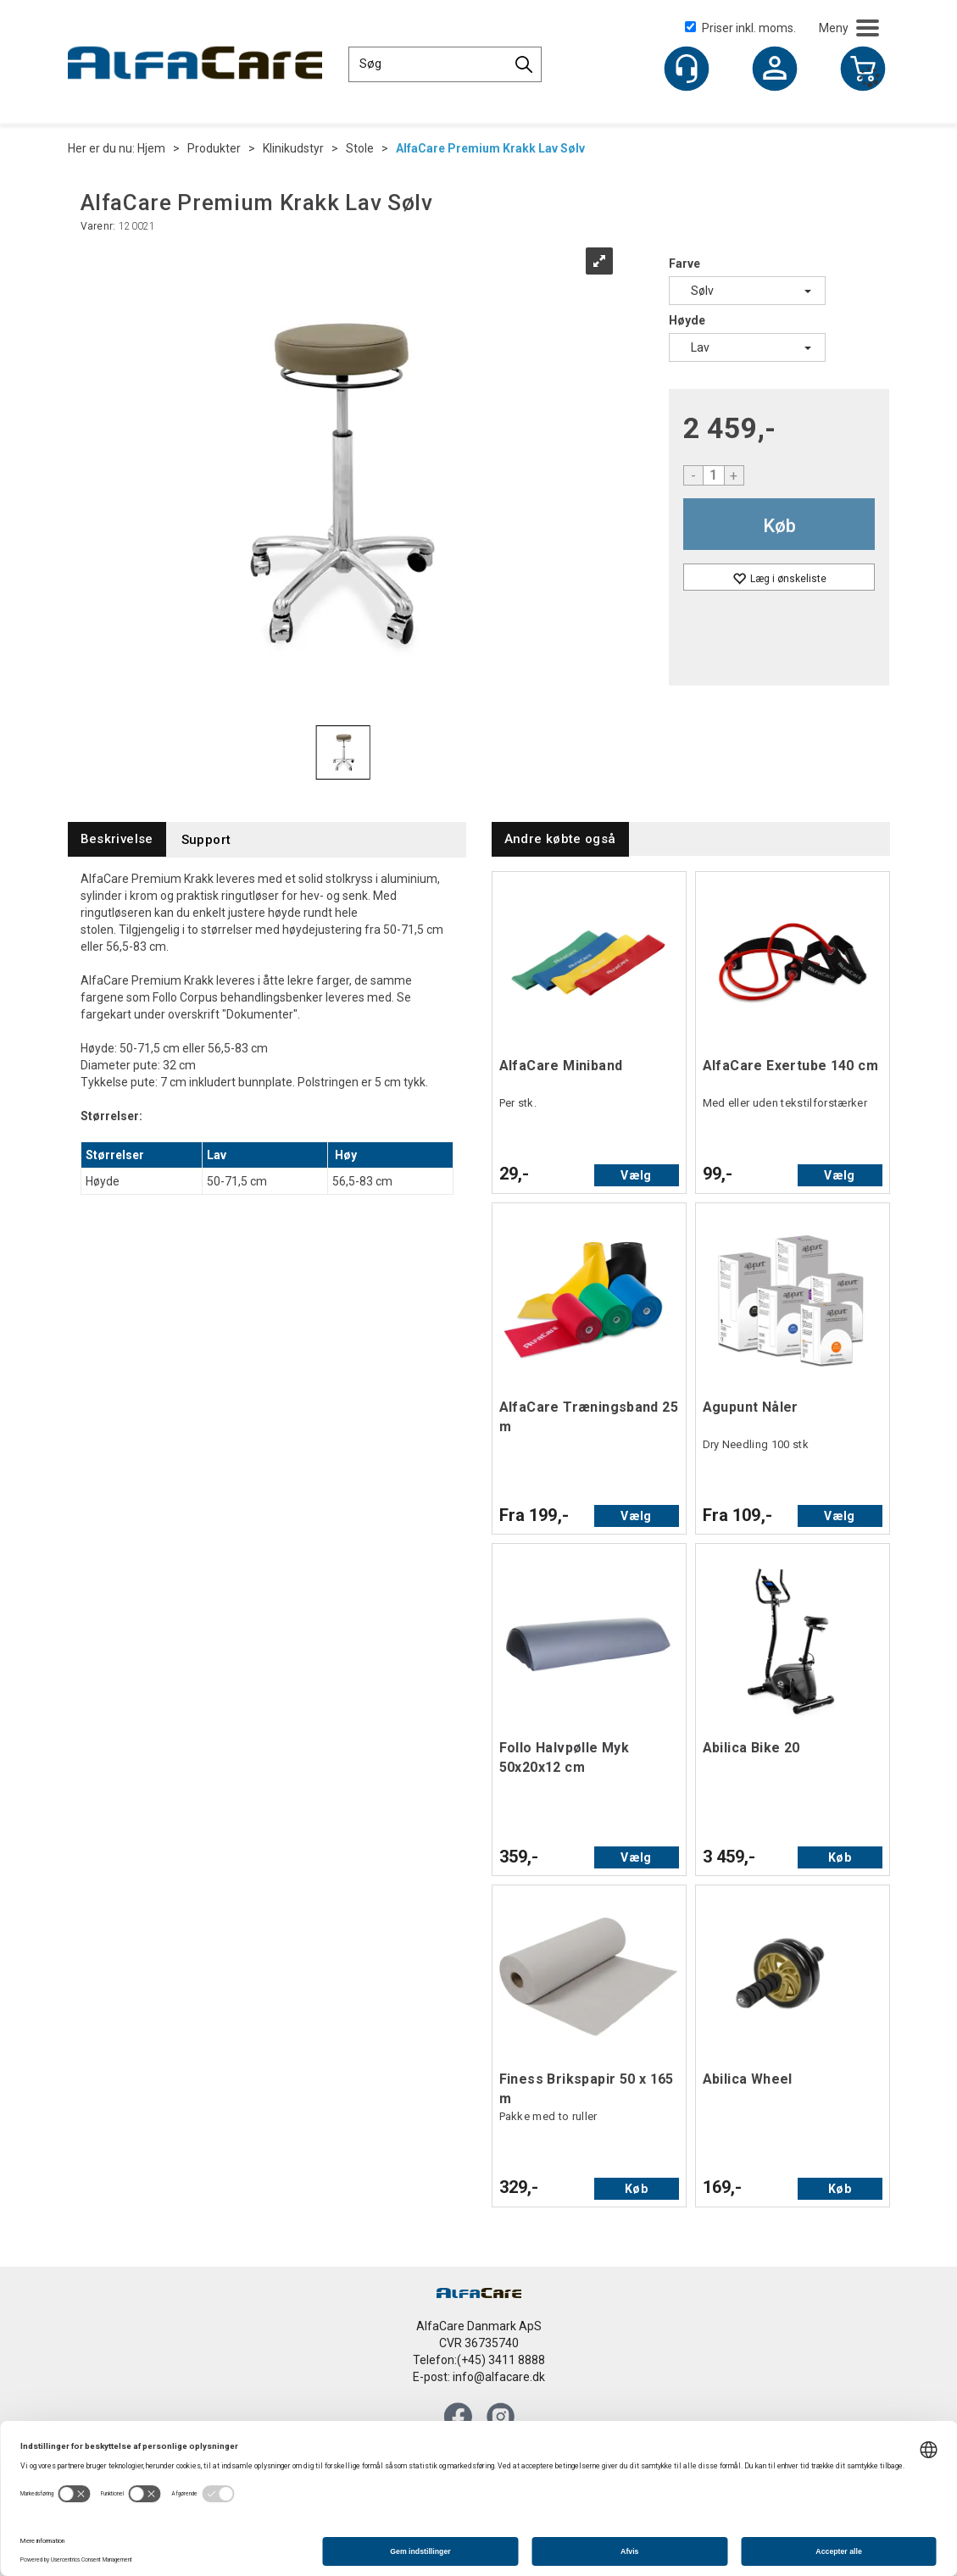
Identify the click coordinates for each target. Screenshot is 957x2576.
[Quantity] (714, 475)
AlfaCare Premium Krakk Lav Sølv (490, 148)
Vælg (635, 1175)
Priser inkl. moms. (740, 28)
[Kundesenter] (686, 69)
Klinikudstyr (293, 148)
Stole (360, 148)
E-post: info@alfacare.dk (479, 2377)
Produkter (214, 148)
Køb (779, 525)
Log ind (775, 70)
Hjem (151, 148)
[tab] (117, 839)
